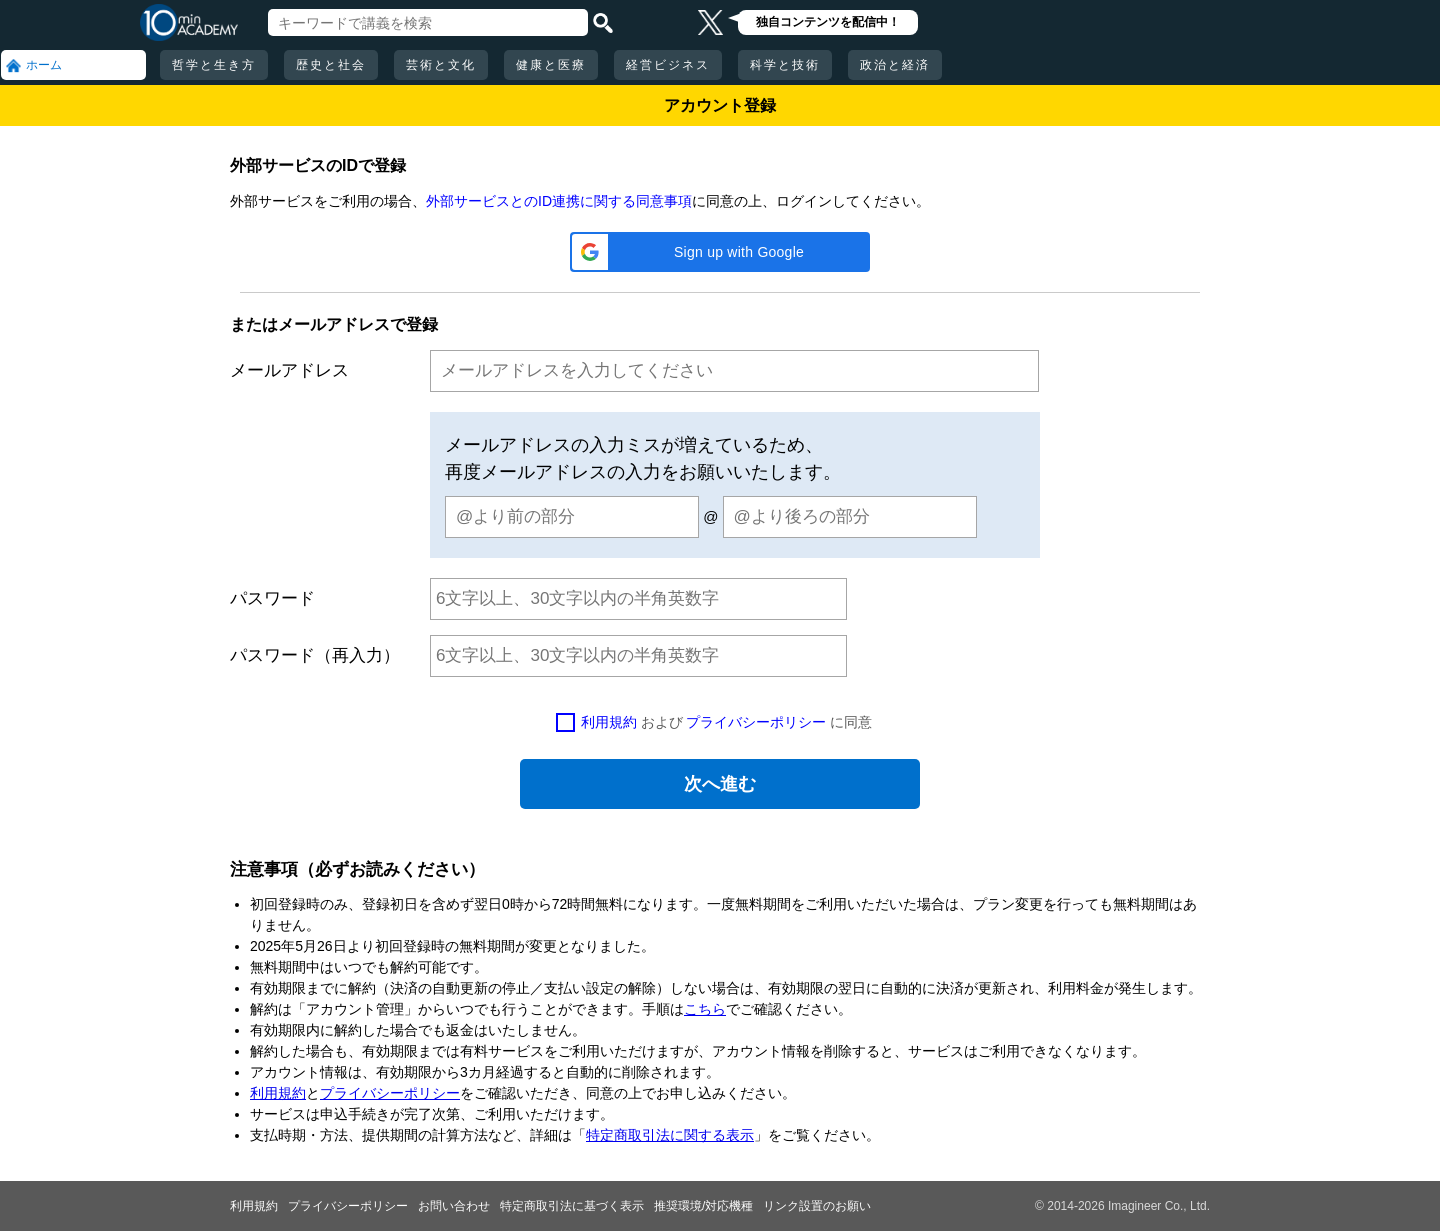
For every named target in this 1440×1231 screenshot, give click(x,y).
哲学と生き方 (214, 65)
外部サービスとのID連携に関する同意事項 (559, 201)
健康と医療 (551, 65)
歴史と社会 (331, 65)
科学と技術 (785, 65)
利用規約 (609, 722)
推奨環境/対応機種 (703, 1206)
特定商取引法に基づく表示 (572, 1206)
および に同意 (727, 722)
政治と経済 (895, 65)
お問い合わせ (454, 1206)
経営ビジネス (668, 65)
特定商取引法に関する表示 (670, 1135)
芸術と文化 (441, 65)
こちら (705, 1009)
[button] (720, 252)
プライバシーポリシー (756, 722)
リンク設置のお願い (817, 1206)
